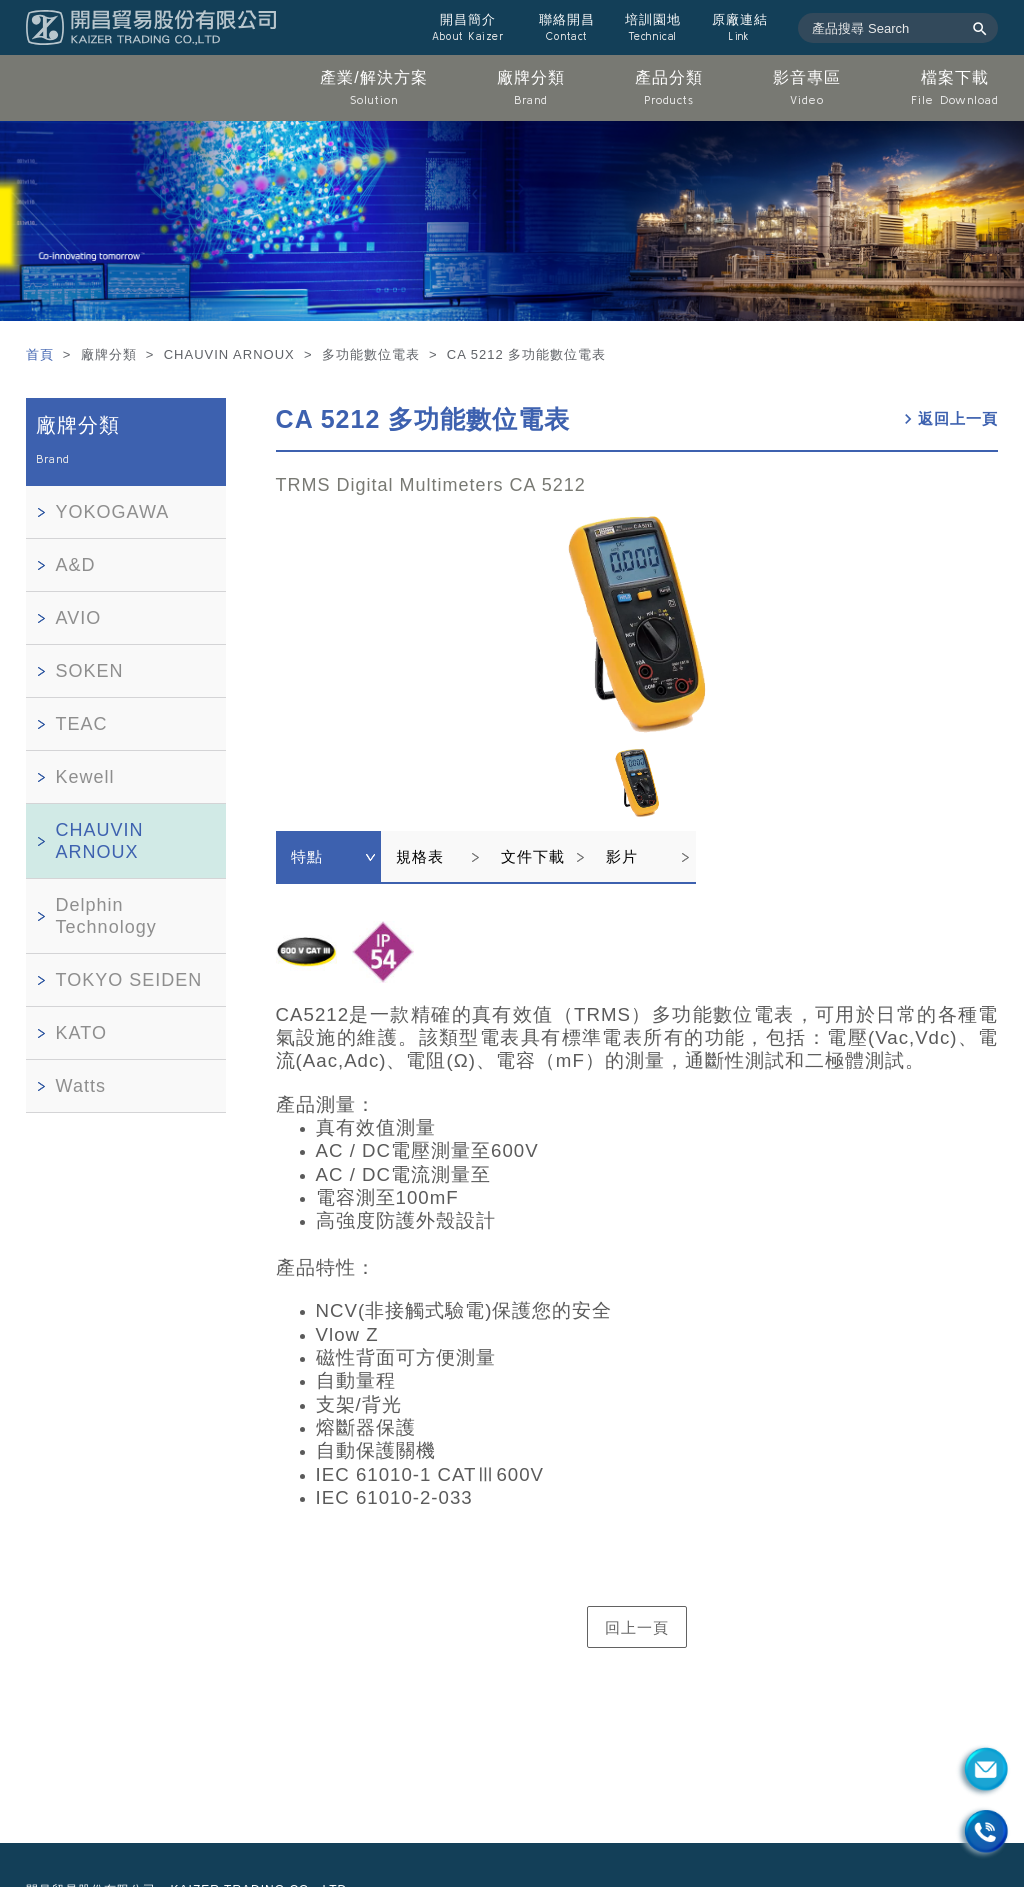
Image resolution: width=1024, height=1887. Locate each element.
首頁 (42, 354)
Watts (81, 1086)
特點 (307, 856)
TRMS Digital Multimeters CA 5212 (431, 485)
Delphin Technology (106, 916)
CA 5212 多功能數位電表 (423, 419)
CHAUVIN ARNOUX (100, 841)
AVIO (79, 618)
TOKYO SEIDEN (129, 980)
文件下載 (533, 856)
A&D (76, 565)
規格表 (420, 856)
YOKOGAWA (113, 512)
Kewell (85, 777)
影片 (622, 856)
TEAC (82, 724)
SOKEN (90, 671)
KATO (81, 1033)
